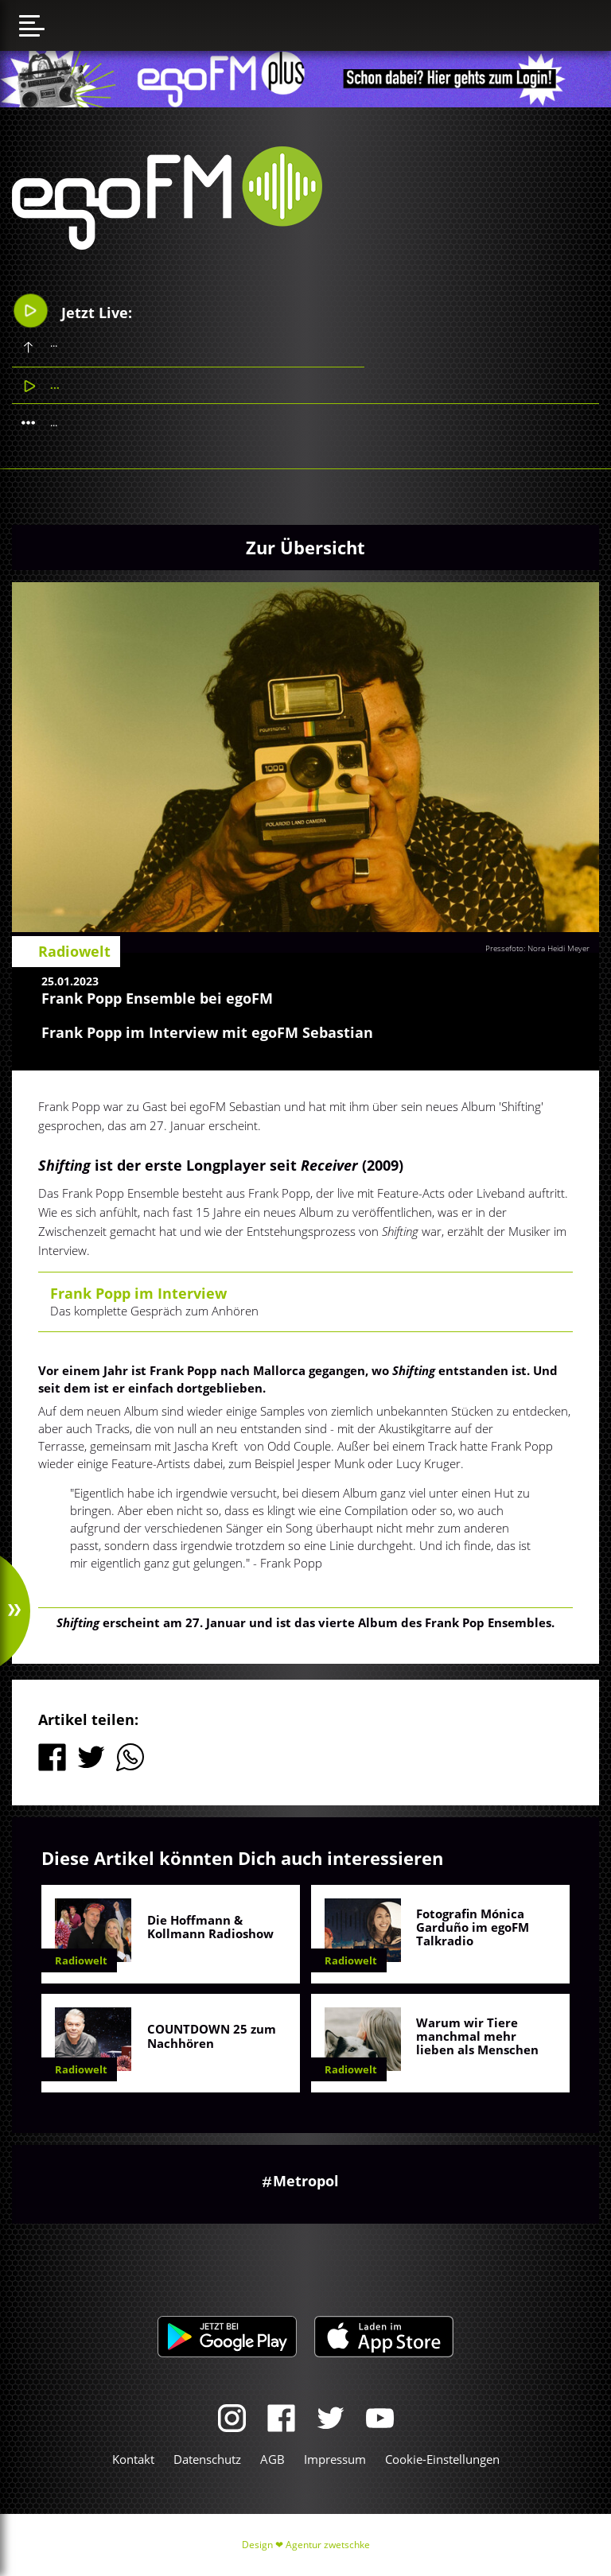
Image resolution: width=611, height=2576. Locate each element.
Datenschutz (207, 2459)
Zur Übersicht (305, 547)
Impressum (335, 2459)
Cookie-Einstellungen (442, 2459)
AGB (272, 2459)
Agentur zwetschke (328, 2544)
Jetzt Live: (73, 310)
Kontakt (133, 2459)
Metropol (306, 2180)
